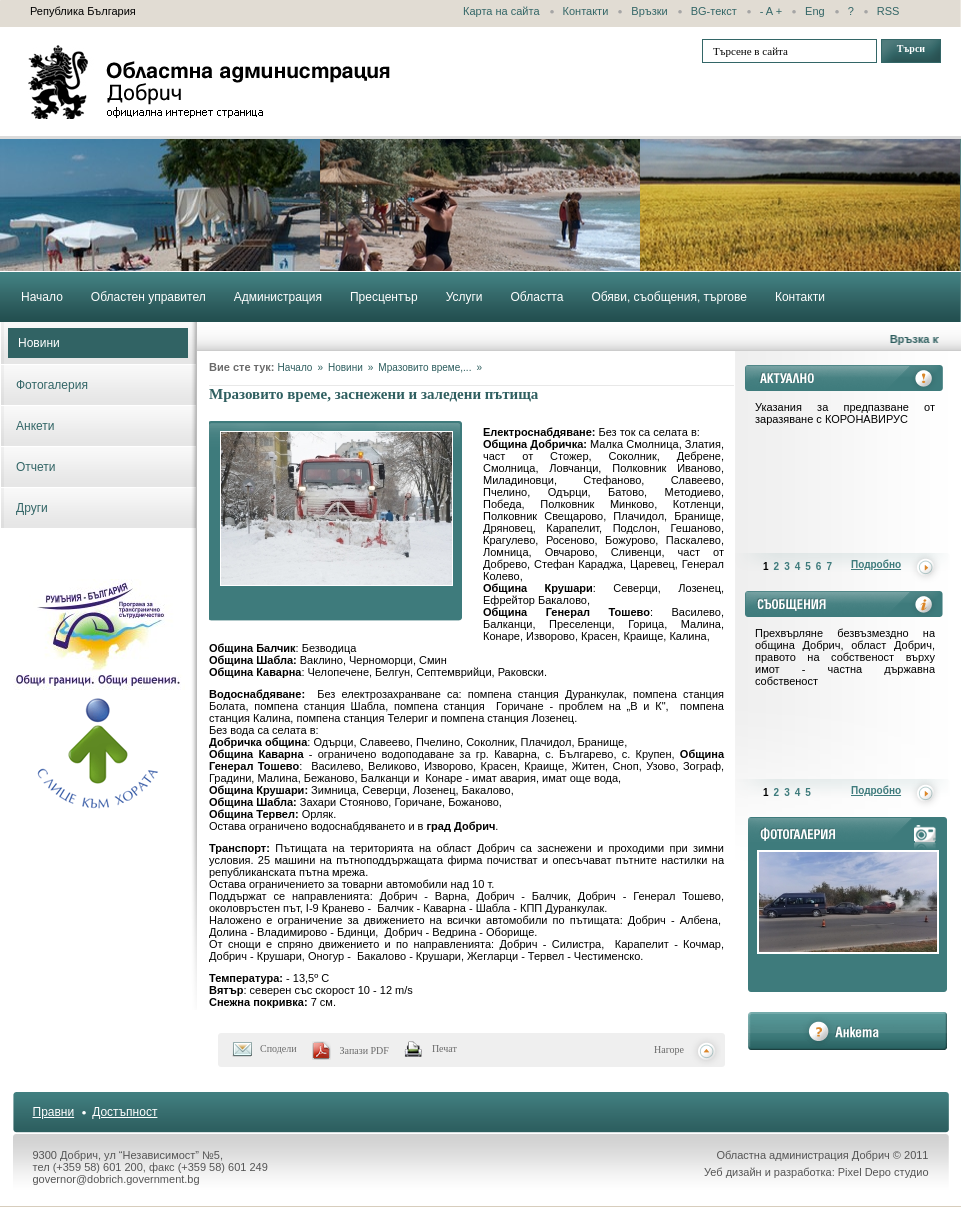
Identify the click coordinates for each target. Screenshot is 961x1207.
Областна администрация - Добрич (210, 82)
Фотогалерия (52, 385)
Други (32, 508)
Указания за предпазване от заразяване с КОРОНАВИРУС (845, 413)
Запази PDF (364, 1050)
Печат (444, 1048)
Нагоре (669, 1049)
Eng (815, 11)
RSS (888, 11)
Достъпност (124, 1112)
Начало (295, 367)
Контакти (586, 11)
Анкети (35, 426)
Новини (39, 343)
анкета (847, 1031)
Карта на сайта (501, 11)
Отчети (36, 467)
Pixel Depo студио (883, 1172)
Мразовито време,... (424, 367)
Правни (54, 1112)
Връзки (649, 11)
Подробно (876, 564)
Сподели (278, 1048)
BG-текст (714, 11)
